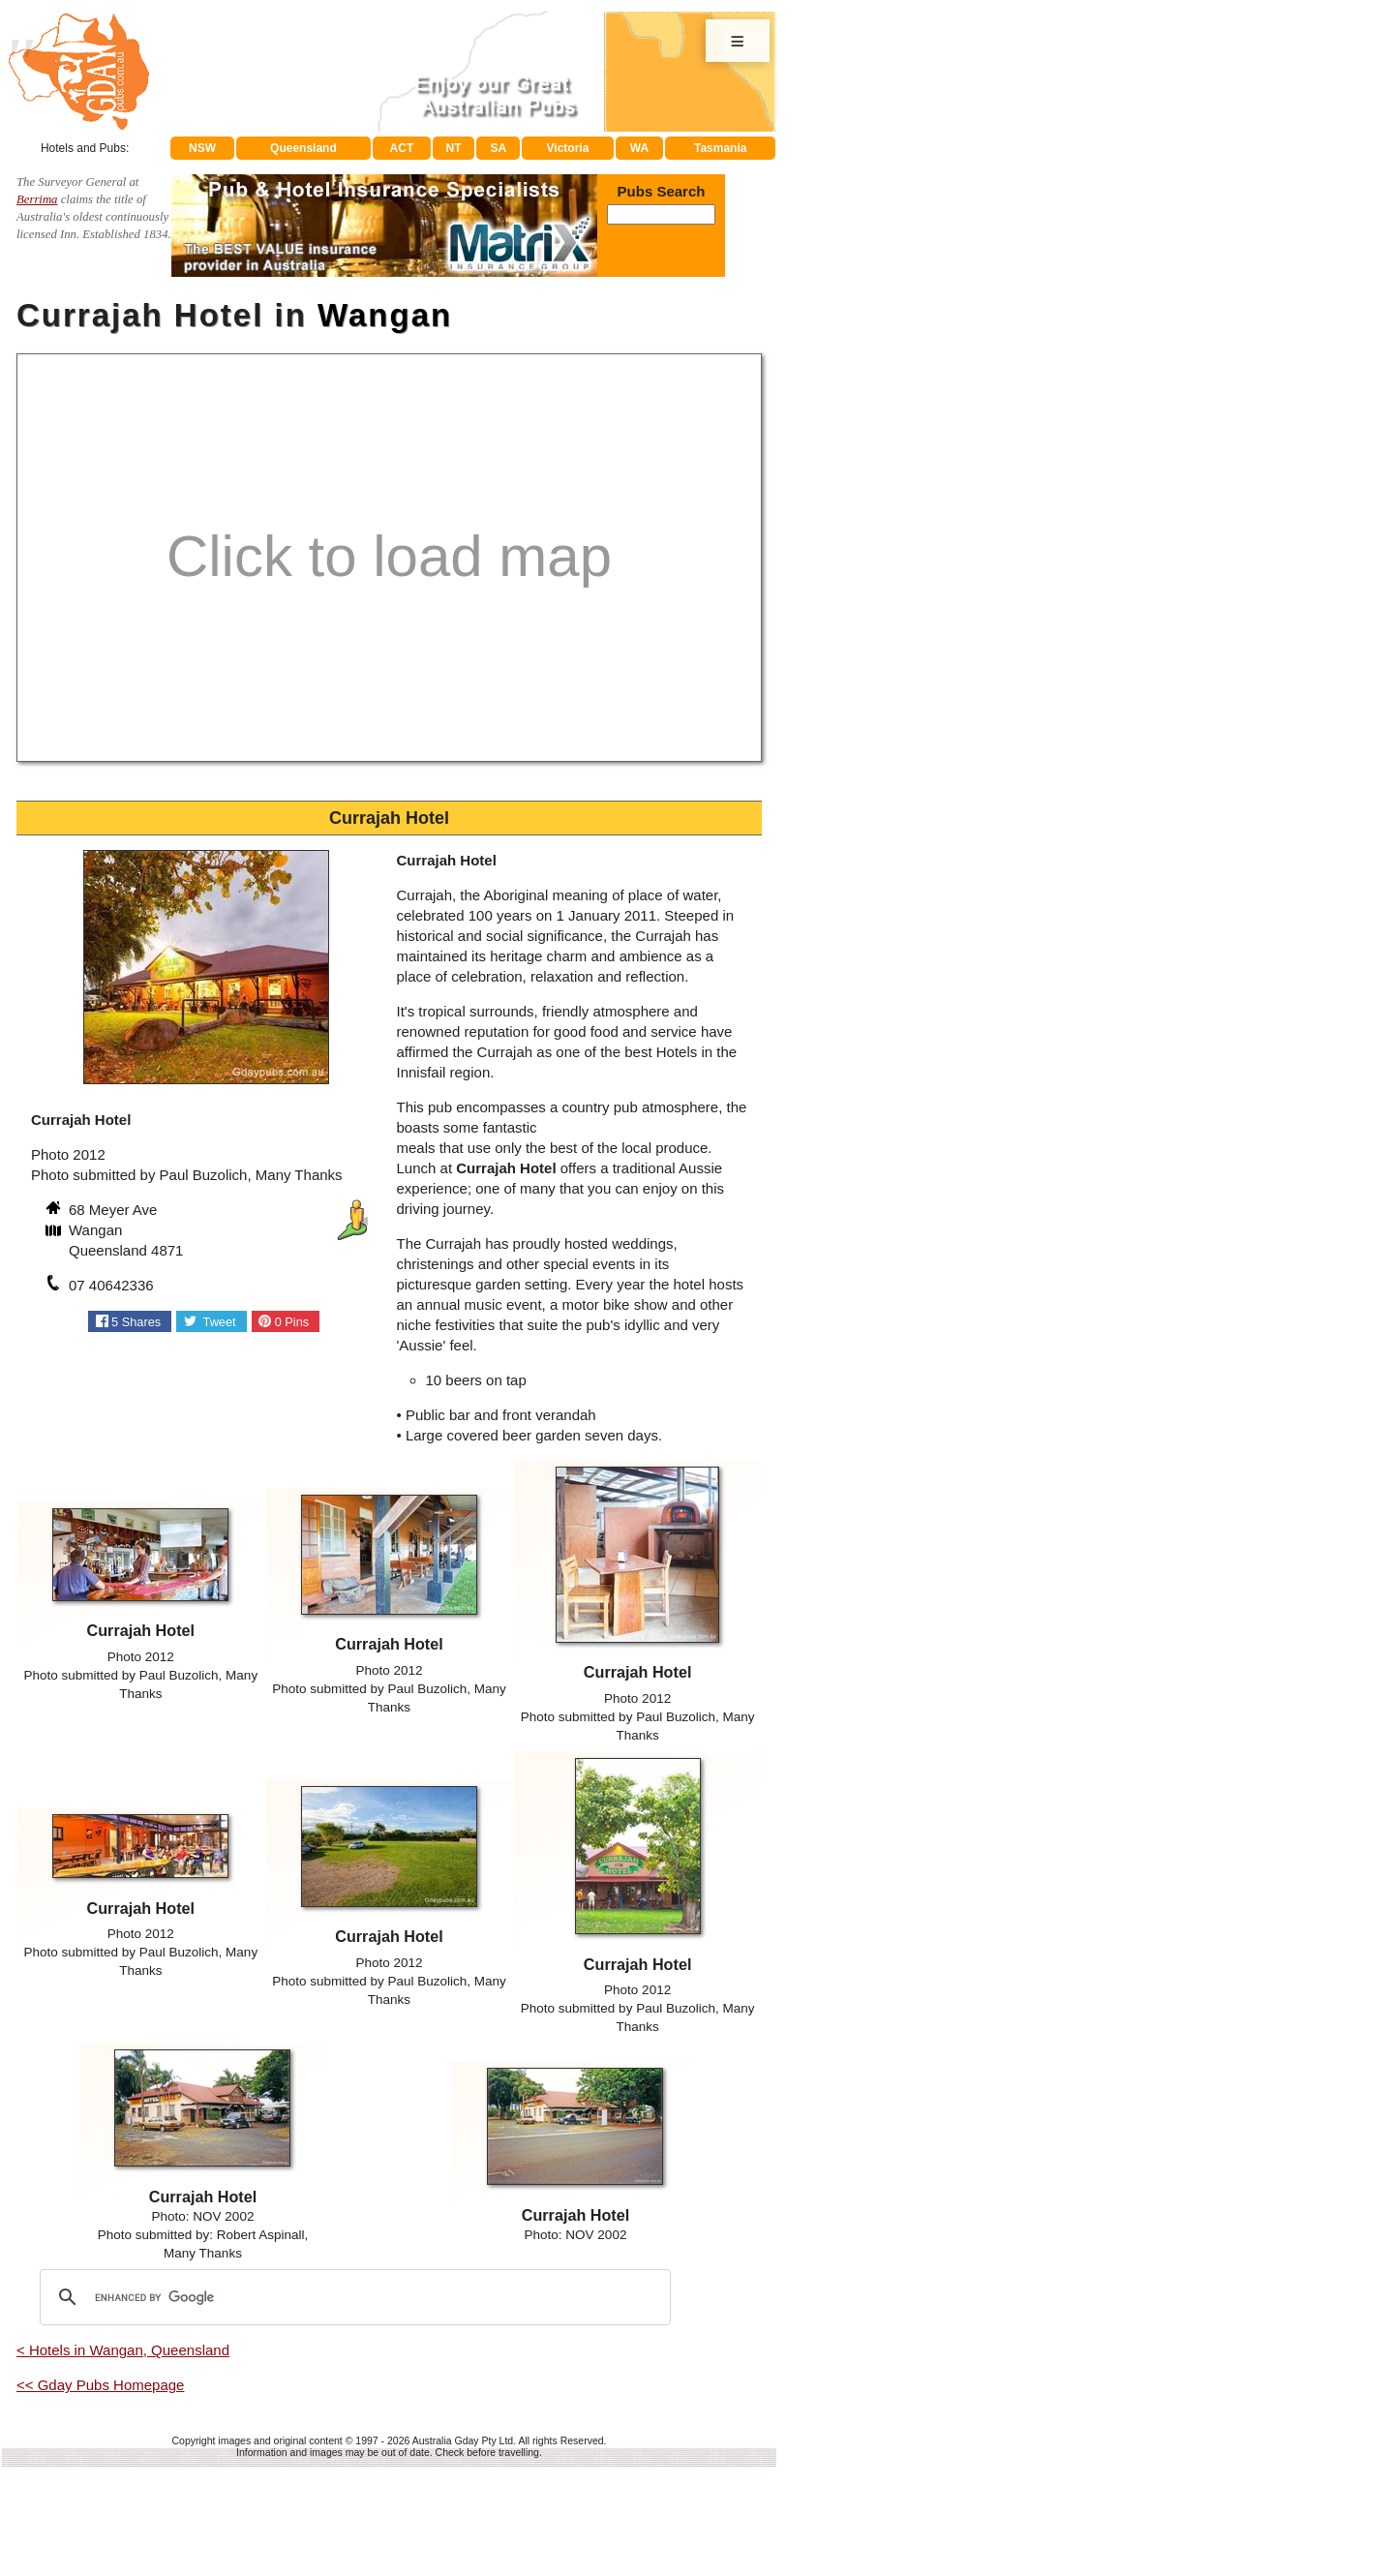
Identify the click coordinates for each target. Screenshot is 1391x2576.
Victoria (568, 148)
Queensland (303, 148)
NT (453, 148)
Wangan (385, 315)
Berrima (37, 199)
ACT (402, 148)
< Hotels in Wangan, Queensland (122, 2350)
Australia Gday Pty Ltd (462, 2440)
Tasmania (720, 148)
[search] (352, 2297)
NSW (202, 148)
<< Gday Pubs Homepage (100, 2385)
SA (499, 148)
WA (639, 148)
